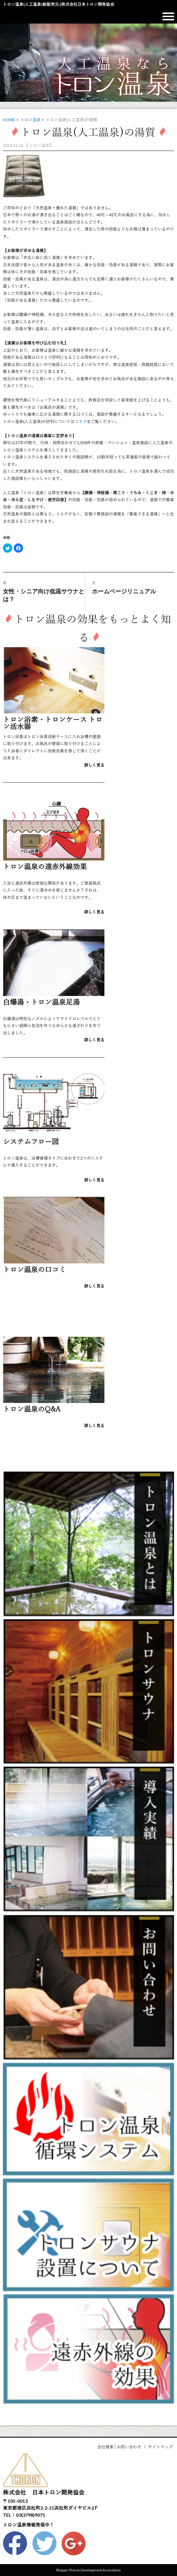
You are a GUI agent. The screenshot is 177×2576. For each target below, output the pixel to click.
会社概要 (105, 2446)
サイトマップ (160, 2446)
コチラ (81, 421)
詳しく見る (94, 765)
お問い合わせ (129, 2446)
